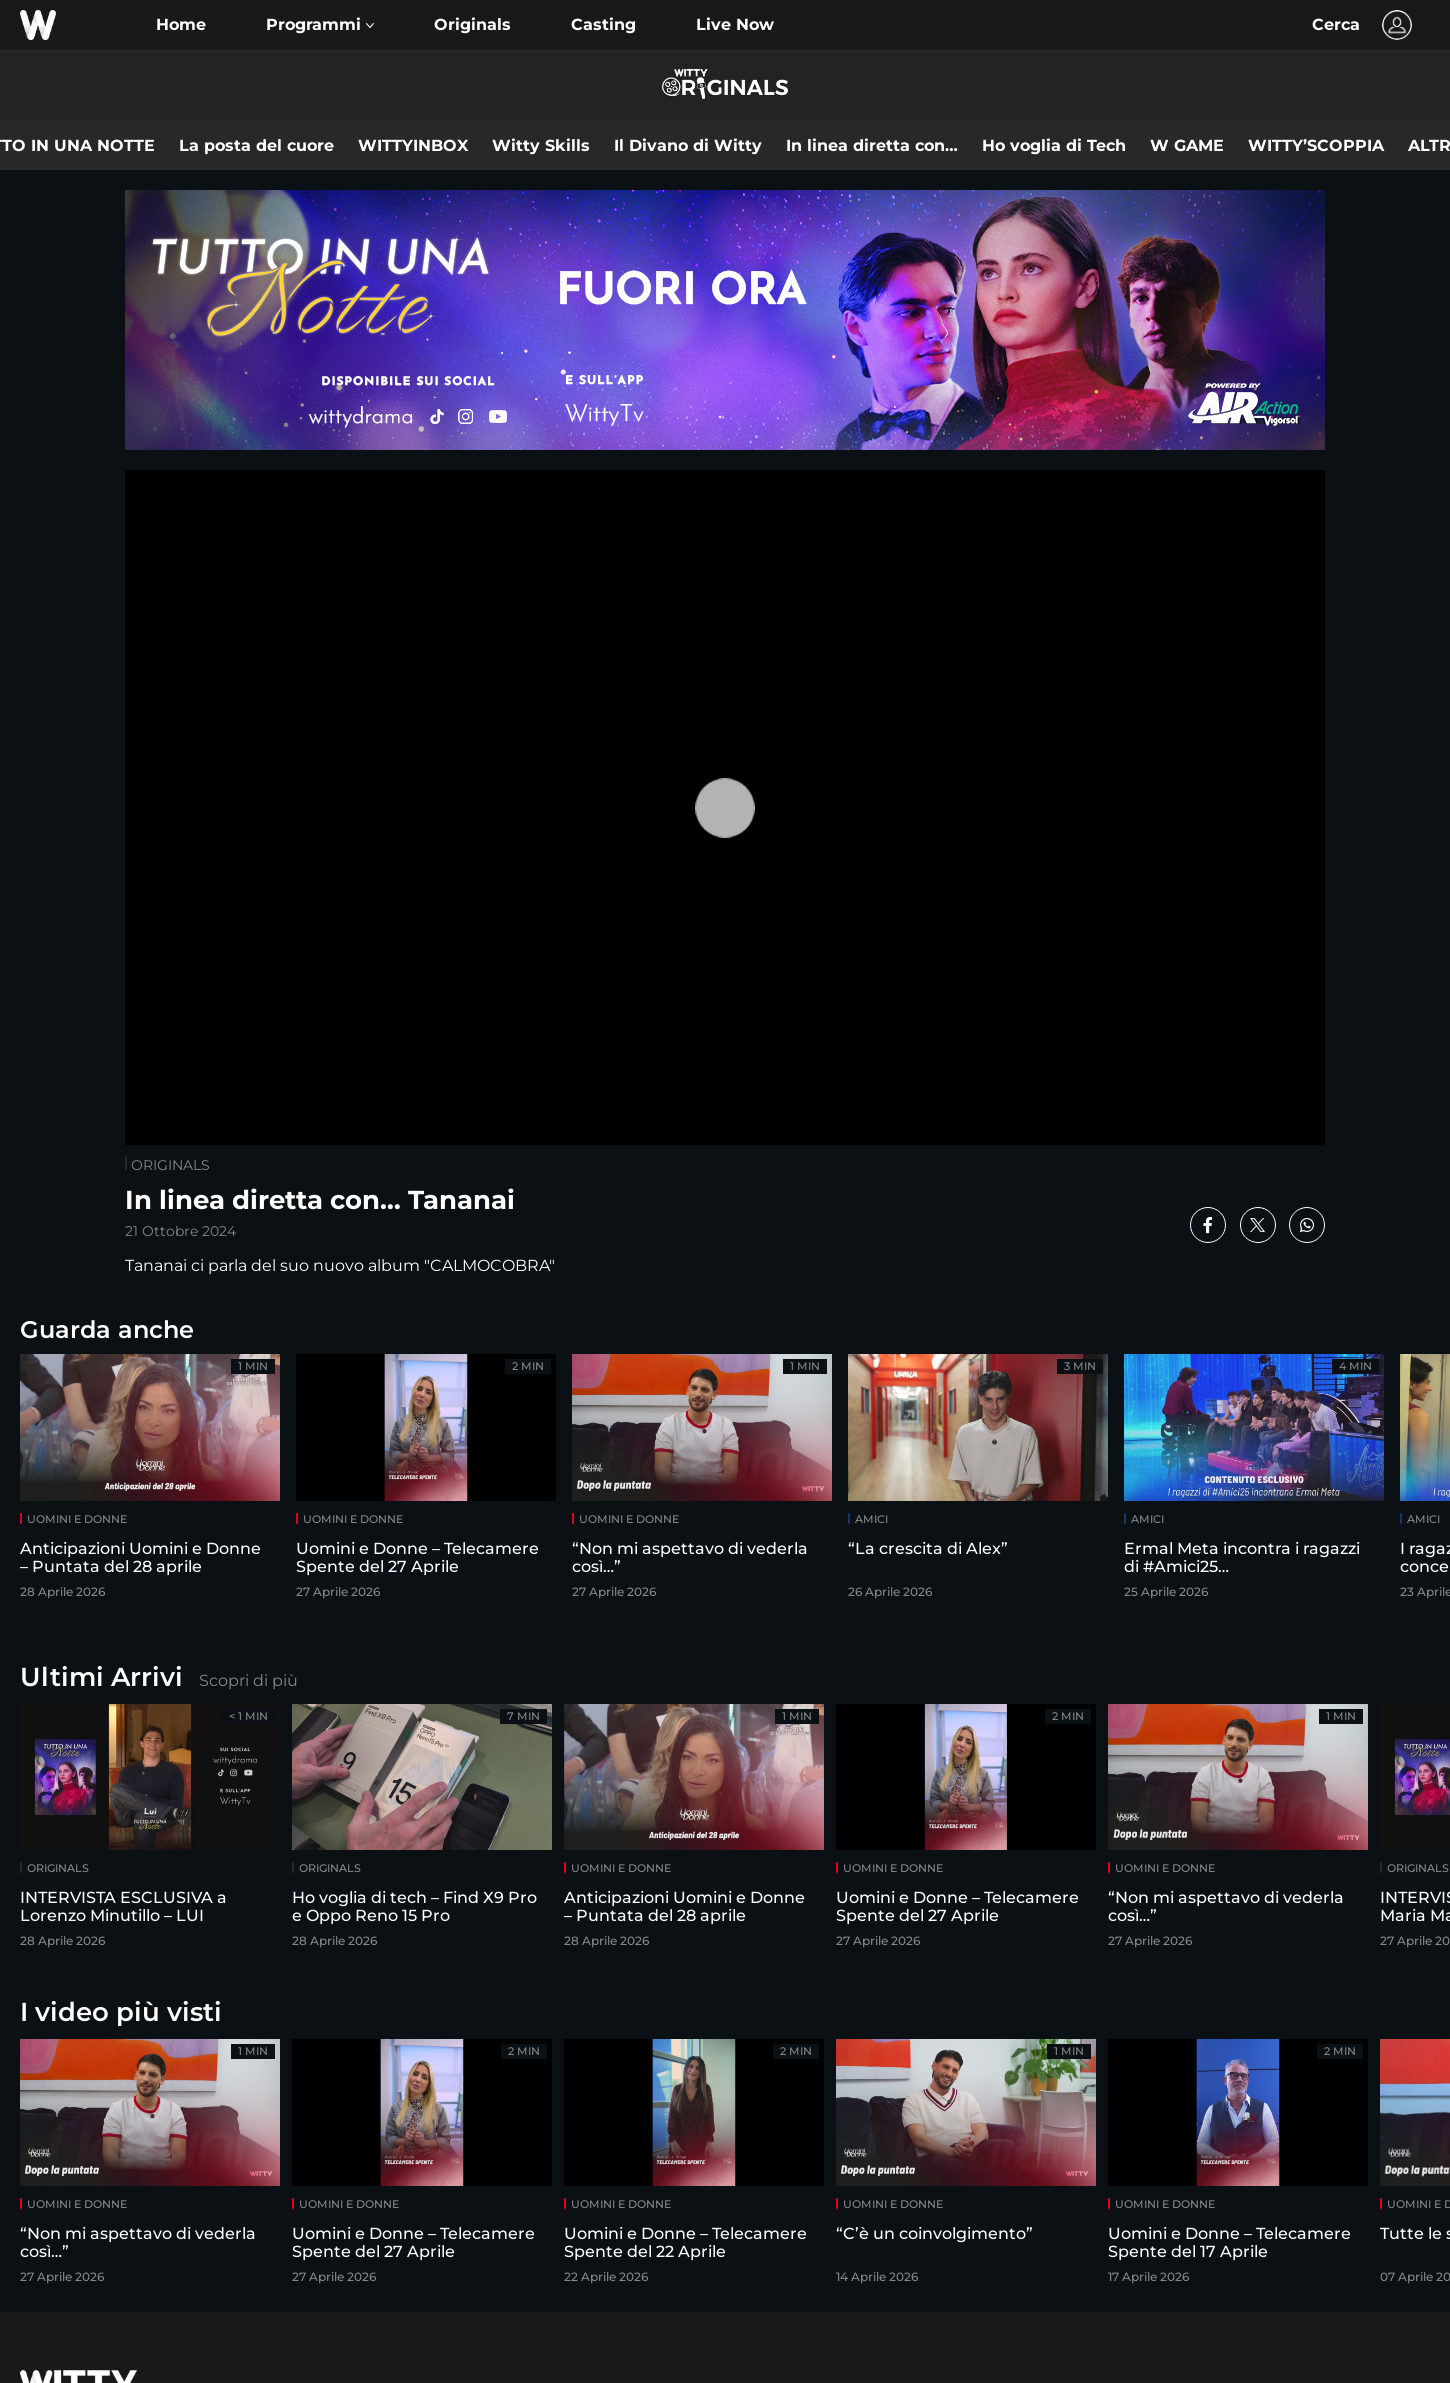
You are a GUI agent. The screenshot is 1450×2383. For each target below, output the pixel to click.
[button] (320, 25)
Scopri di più (248, 1680)
